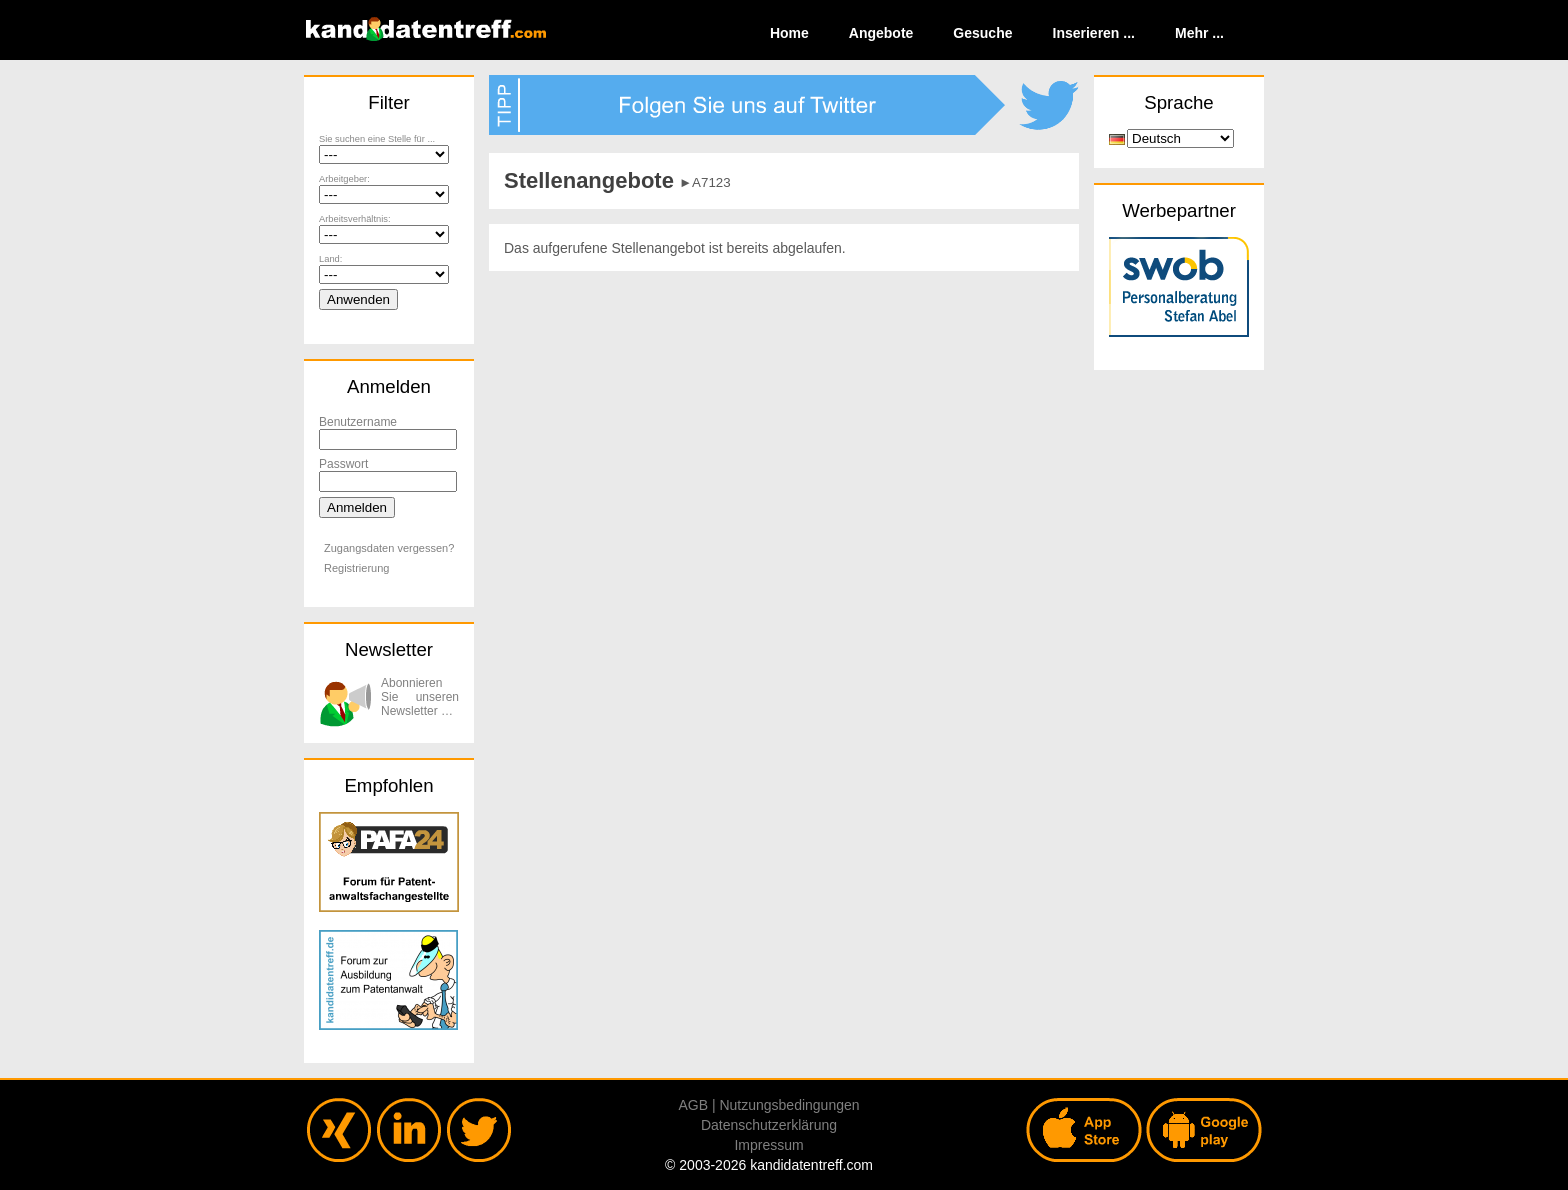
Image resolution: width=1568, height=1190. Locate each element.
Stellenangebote (589, 180)
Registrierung (356, 568)
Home (789, 33)
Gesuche (982, 33)
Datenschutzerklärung (769, 1125)
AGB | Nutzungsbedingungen (768, 1105)
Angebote (881, 33)
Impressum (768, 1145)
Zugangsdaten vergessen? (389, 548)
